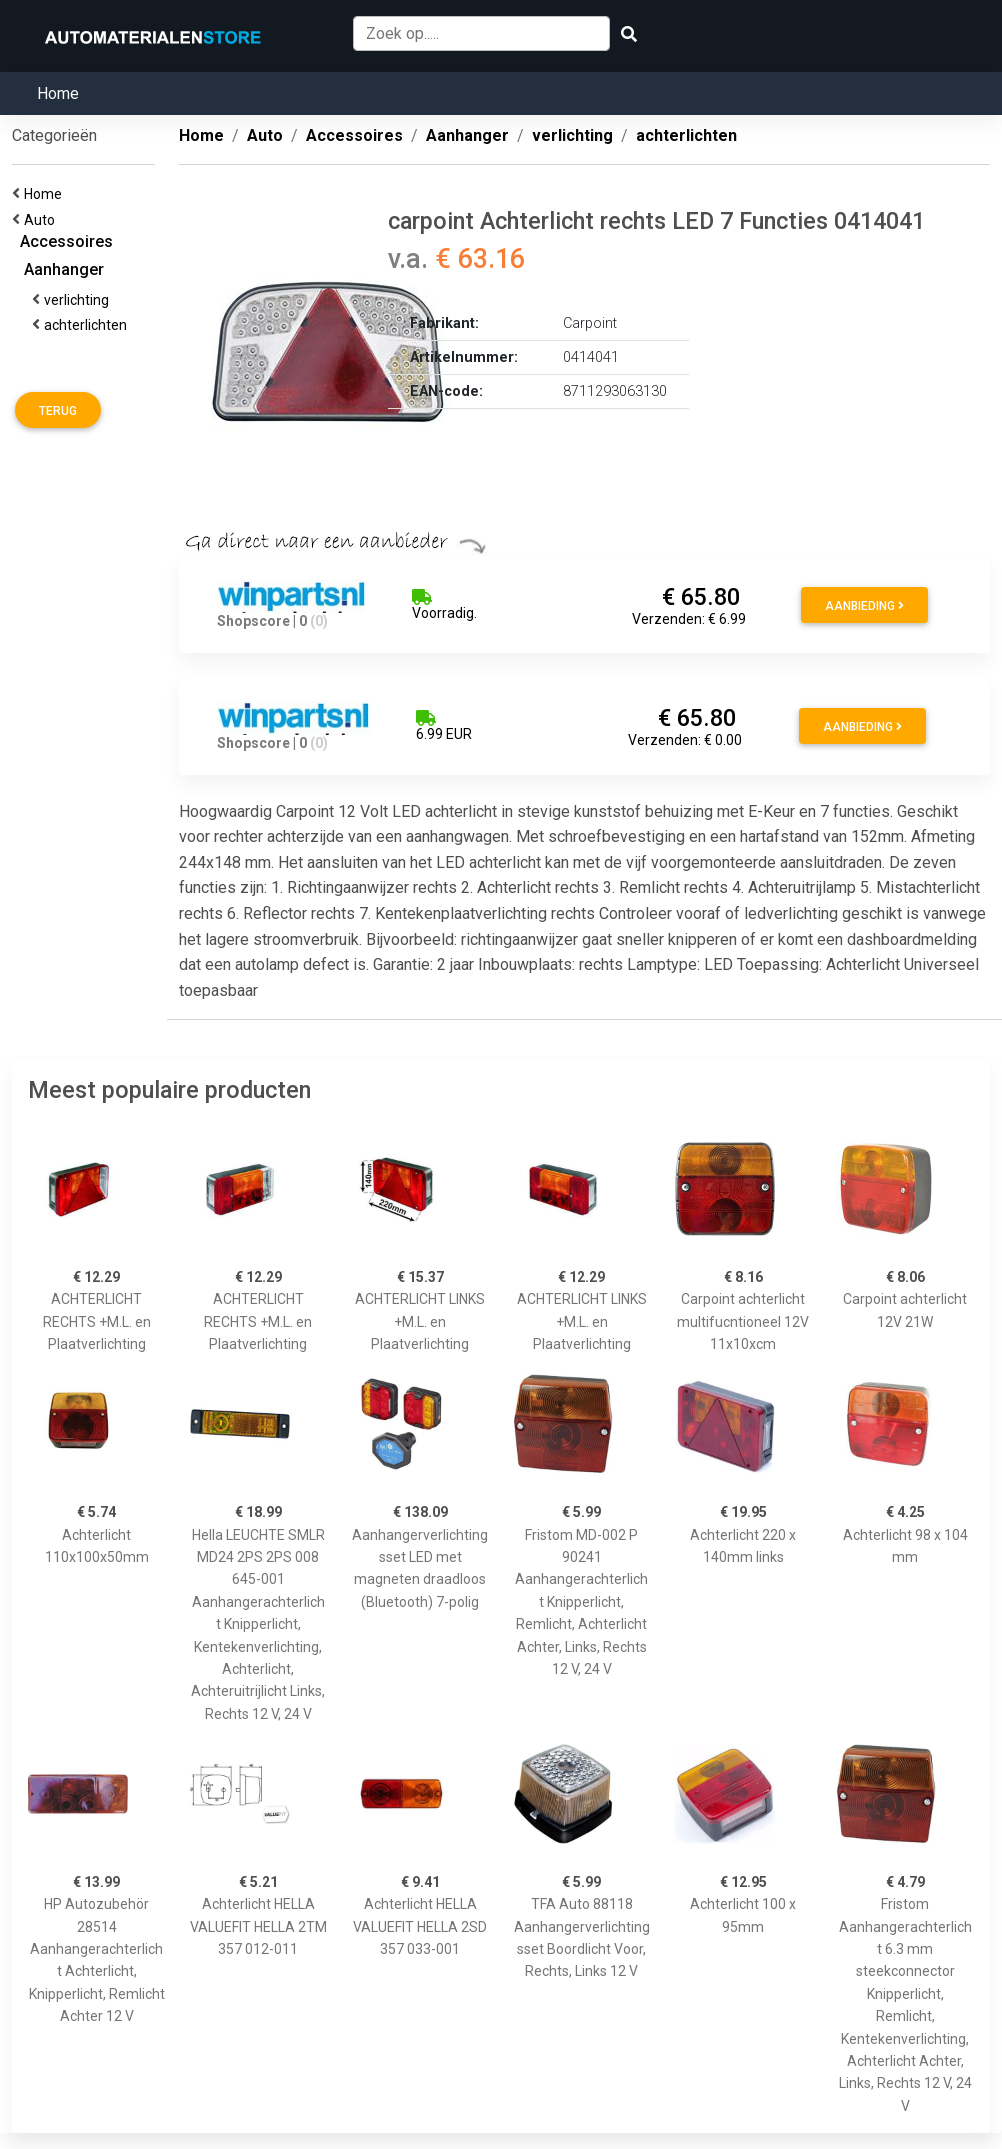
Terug (58, 411)
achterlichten (88, 325)
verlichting (79, 300)
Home (58, 93)
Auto (42, 220)
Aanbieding (864, 606)
